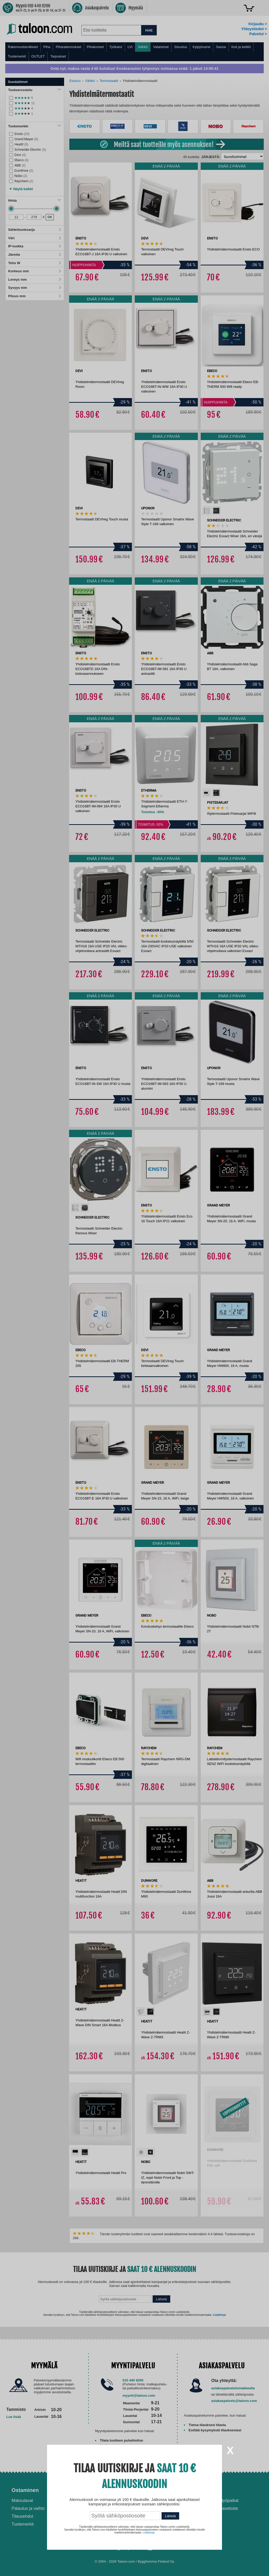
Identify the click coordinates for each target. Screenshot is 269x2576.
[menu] (134, 51)
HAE (149, 30)
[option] (207, 510)
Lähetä (161, 2299)
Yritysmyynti (87, 2516)
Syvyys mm (34, 288)
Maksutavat (22, 2500)
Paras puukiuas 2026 (160, 2529)
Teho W (34, 263)
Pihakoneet (95, 47)
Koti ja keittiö (241, 47)
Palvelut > (258, 34)
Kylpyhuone (201, 47)
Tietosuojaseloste (221, 2508)
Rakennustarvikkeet (23, 47)
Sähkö (143, 47)
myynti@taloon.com (138, 2395)
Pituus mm (34, 296)
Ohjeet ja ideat (159, 2490)
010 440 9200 (132, 2380)
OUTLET (38, 56)
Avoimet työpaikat (222, 2500)
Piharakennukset (68, 47)
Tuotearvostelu (34, 90)
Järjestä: (210, 157)
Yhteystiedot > (254, 29)
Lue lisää (13, 2417)
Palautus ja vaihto (28, 2508)
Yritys (212, 2490)
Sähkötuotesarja (34, 230)
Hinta (34, 200)
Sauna (221, 47)
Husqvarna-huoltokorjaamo (101, 2508)
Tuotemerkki (34, 126)
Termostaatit (108, 81)
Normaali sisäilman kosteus (166, 2513)
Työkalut (115, 47)
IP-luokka (34, 246)
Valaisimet (161, 47)
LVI (130, 47)
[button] (21, 187)
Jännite (34, 255)
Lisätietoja (219, 2314)
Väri (34, 238)
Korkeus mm (34, 271)
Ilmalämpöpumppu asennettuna (158, 2502)
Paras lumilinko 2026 (160, 2521)
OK (50, 217)
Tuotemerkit (17, 56)
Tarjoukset (58, 56)
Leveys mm (34, 279)
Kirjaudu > (258, 24)
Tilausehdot (22, 2516)
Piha (46, 47)
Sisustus (180, 47)
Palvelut (86, 2490)
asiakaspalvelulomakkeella (233, 2388)
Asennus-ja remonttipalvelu (101, 2500)
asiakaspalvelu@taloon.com (234, 2401)
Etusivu (75, 81)
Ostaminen (25, 2490)
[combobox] (111, 30)
